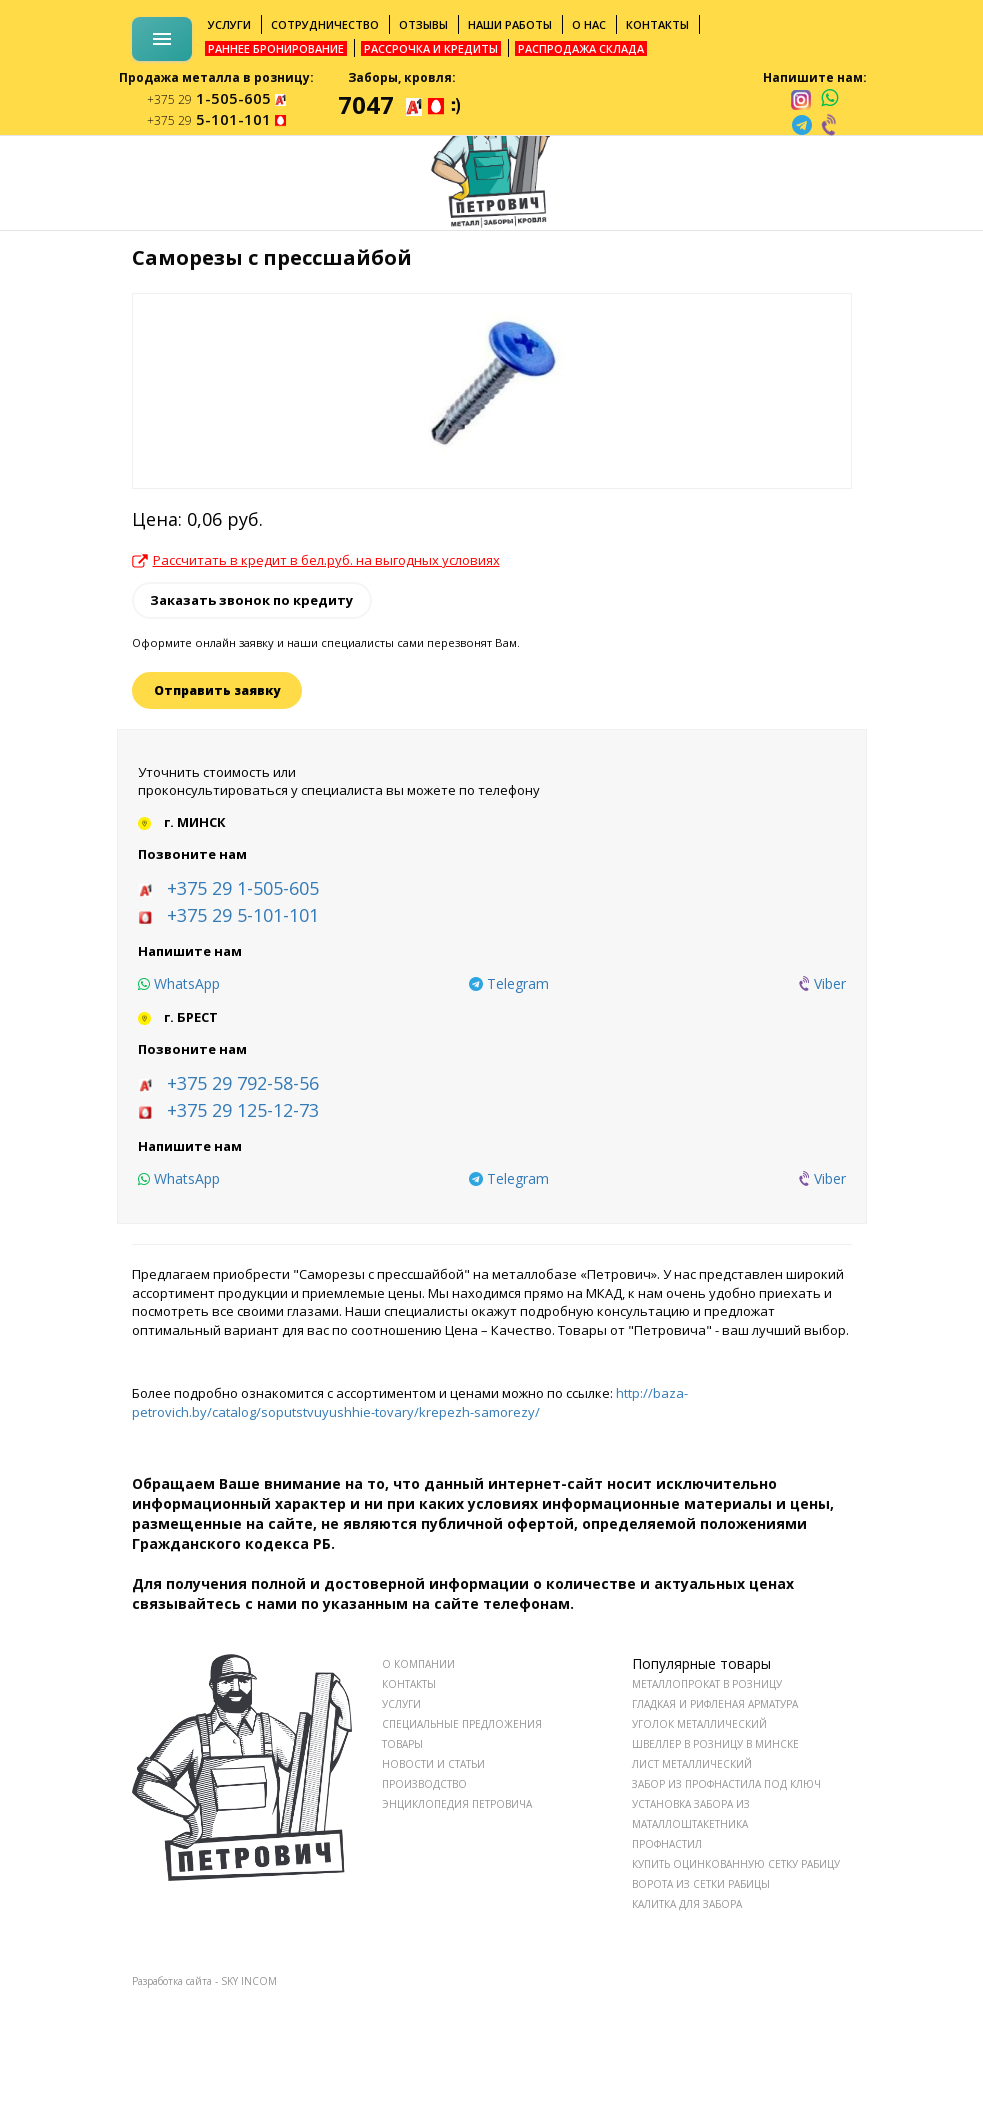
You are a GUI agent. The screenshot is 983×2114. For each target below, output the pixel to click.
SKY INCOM (249, 1981)
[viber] (830, 125)
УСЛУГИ (401, 1704)
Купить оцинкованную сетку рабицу (736, 1864)
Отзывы (423, 24)
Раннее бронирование (276, 48)
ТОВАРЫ (402, 1744)
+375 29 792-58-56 (243, 1083)
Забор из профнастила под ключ (726, 1784)
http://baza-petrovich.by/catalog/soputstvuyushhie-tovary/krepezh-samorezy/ (410, 1402)
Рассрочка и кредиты (431, 48)
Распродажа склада (581, 48)
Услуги (229, 24)
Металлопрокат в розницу (707, 1684)
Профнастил (667, 1844)
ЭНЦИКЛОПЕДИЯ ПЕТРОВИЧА (457, 1804)
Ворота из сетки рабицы (701, 1884)
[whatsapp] (829, 99)
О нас (589, 24)
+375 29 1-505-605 (243, 888)
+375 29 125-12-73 (243, 1110)
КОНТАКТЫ (409, 1684)
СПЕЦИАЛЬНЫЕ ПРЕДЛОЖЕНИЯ (462, 1724)
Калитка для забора (687, 1904)
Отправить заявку (217, 690)
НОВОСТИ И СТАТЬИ (433, 1764)
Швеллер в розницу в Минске (715, 1744)
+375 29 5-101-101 (243, 915)
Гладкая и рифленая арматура (715, 1704)
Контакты (657, 24)
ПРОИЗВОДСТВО (424, 1784)
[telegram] (802, 125)
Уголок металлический (699, 1724)
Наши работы (510, 24)
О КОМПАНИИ (418, 1664)
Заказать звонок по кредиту (251, 600)
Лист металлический (692, 1764)
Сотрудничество (325, 24)
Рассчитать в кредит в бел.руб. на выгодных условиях (316, 560)
